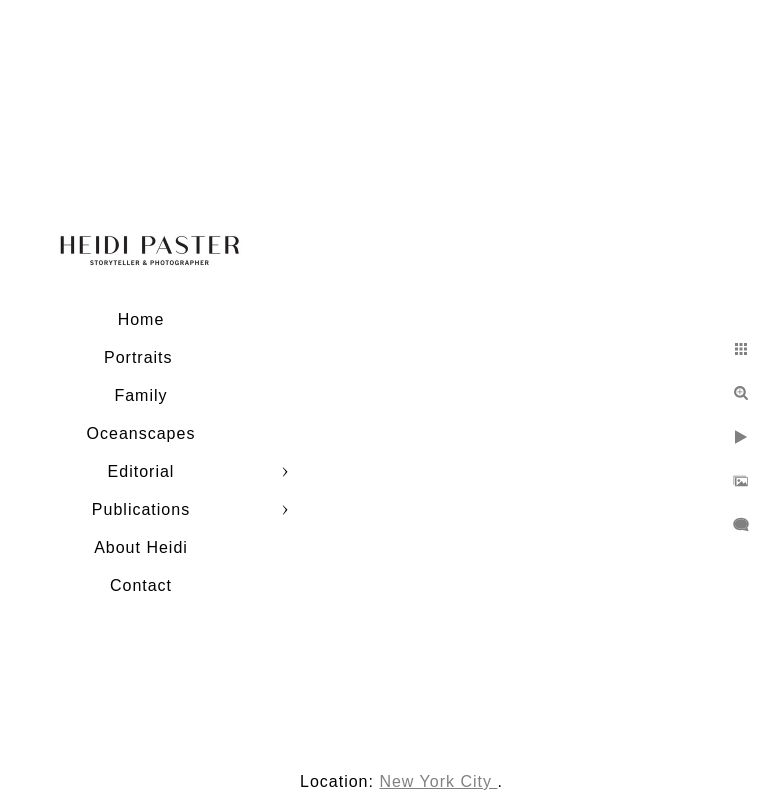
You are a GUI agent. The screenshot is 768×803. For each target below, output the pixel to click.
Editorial (141, 471)
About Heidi (141, 547)
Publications (141, 509)
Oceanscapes (141, 433)
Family (140, 395)
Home (141, 319)
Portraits (141, 357)
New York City (438, 781)
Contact (141, 585)
